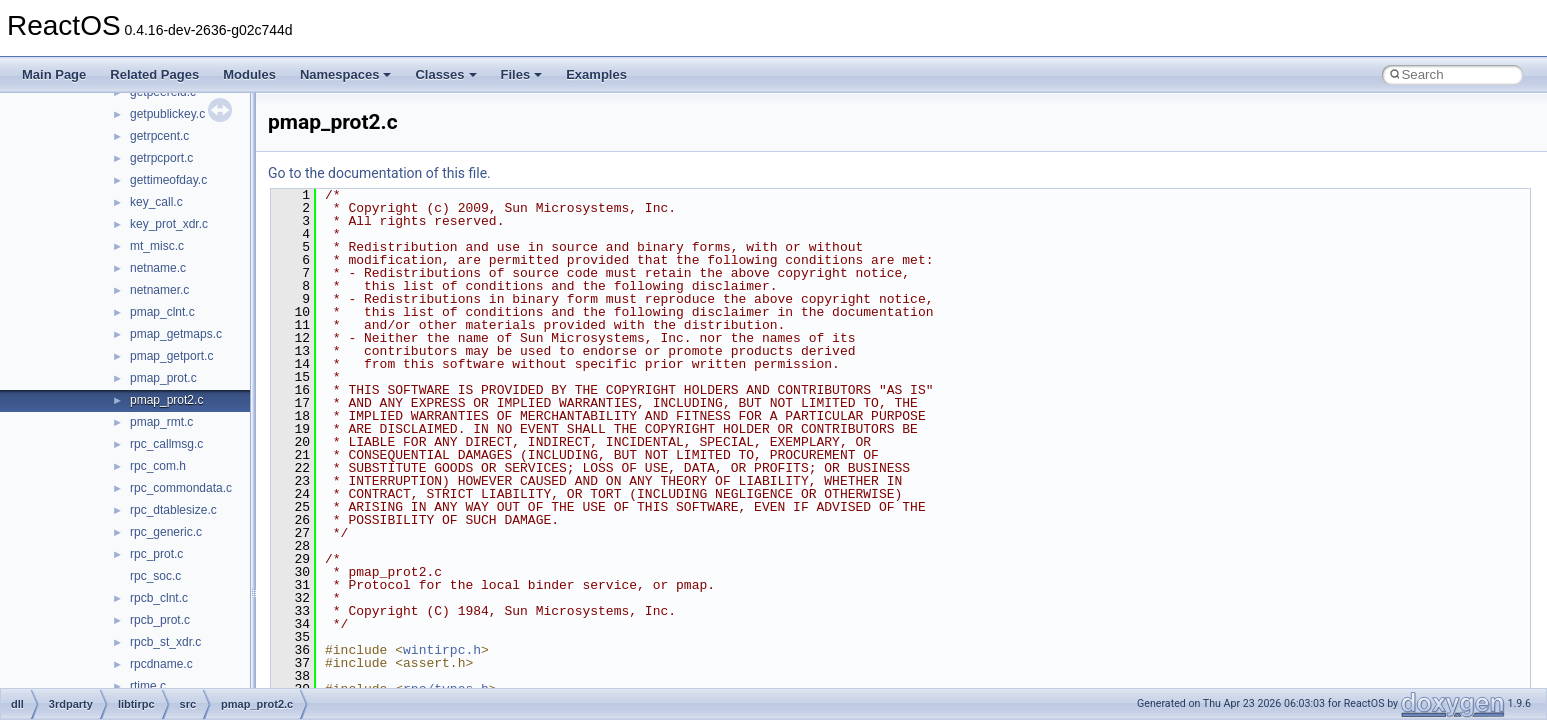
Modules (249, 74)
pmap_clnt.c (162, 312)
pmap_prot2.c (166, 400)
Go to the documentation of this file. (379, 173)
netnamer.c (159, 290)
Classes (445, 74)
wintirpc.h (442, 650)
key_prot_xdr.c (169, 224)
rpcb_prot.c (160, 620)
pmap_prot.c (163, 378)
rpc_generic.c (166, 532)
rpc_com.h (158, 466)
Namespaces (346, 74)
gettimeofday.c (168, 180)
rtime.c (148, 686)
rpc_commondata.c (181, 488)
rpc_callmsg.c (166, 444)
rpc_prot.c (156, 554)
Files (522, 74)
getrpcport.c (161, 158)
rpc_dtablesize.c (173, 510)
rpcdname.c (161, 664)
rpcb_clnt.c (159, 598)
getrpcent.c (159, 136)
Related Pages (154, 74)
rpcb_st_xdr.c (165, 642)
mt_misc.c (157, 246)
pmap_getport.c (171, 356)
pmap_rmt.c (161, 422)
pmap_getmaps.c (176, 334)
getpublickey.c (167, 114)
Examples (596, 74)
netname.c (158, 268)
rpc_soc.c (155, 576)
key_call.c (156, 202)
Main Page (54, 74)
